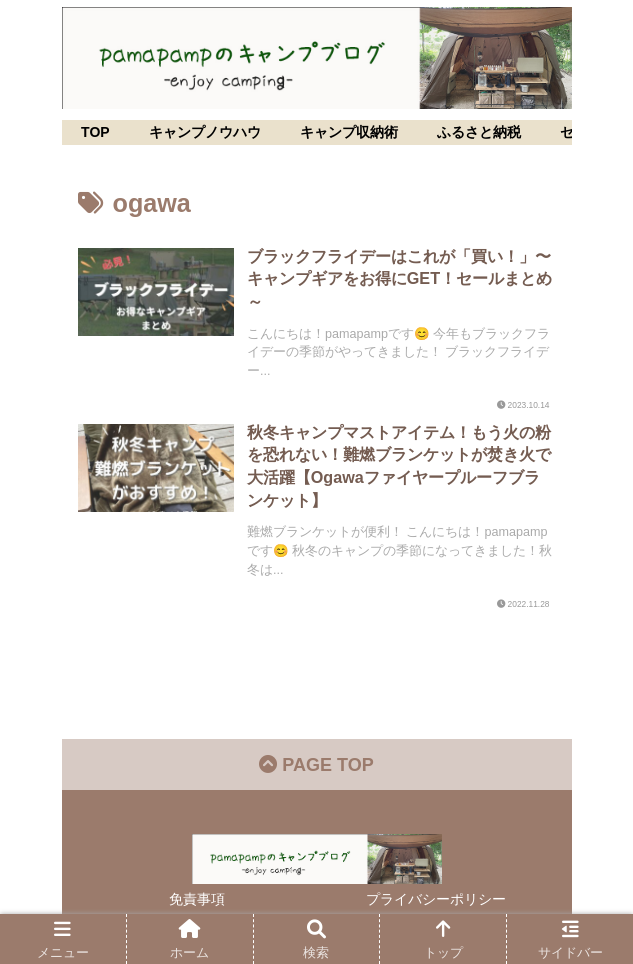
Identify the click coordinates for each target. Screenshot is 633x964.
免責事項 (197, 899)
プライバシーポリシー (436, 899)
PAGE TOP (316, 765)
